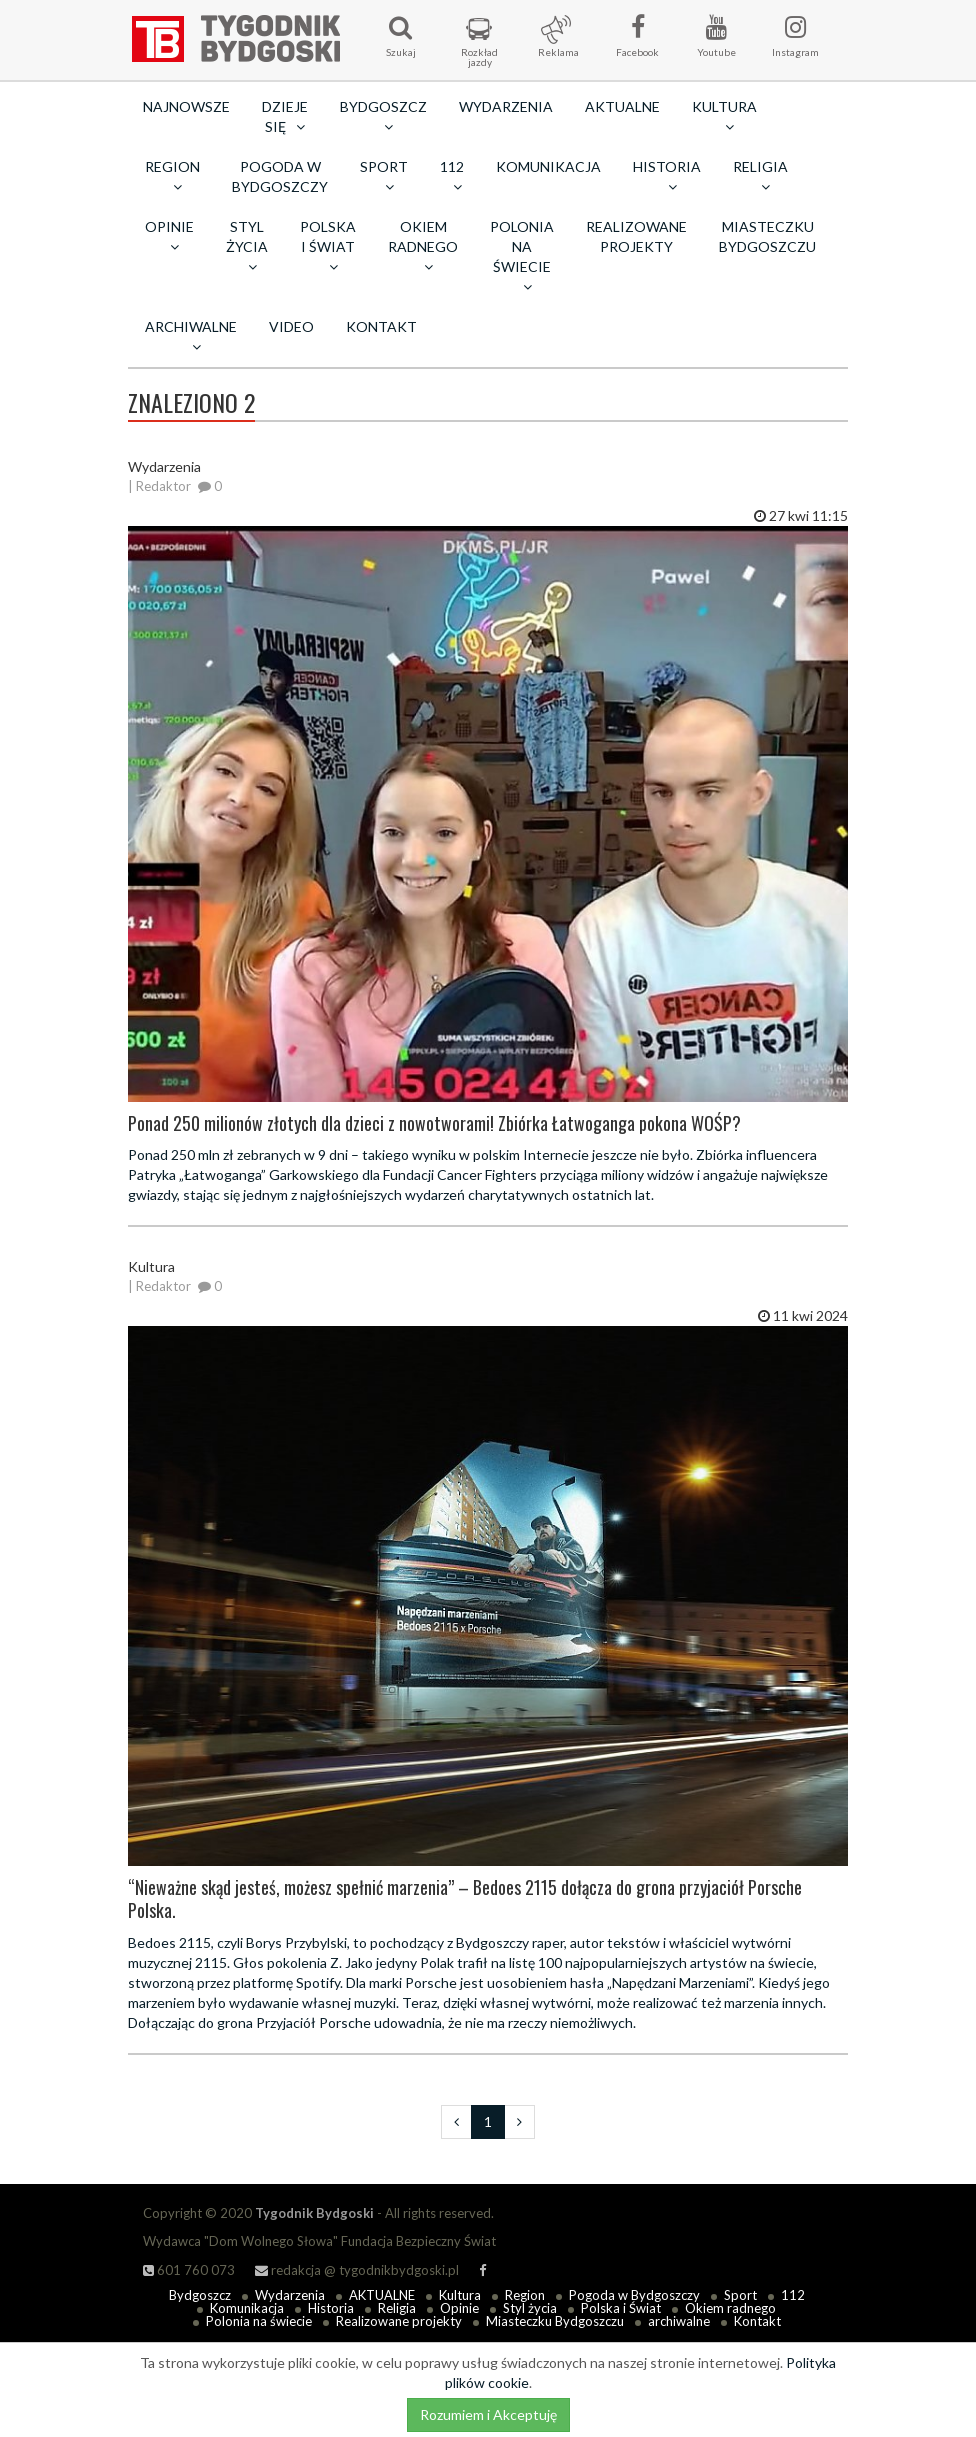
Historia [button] (667, 176)
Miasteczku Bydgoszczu (767, 236)
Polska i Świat (621, 2308)
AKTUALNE (622, 106)
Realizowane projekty (636, 236)
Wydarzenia (506, 106)
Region (525, 2295)
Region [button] (172, 176)
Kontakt (381, 326)
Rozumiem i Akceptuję (488, 2414)
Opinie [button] (169, 236)
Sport (740, 2295)
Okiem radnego (730, 2308)
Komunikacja (548, 166)
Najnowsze (186, 106)
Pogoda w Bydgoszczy (280, 176)
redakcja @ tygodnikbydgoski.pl (357, 2270)
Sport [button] (384, 176)
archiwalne (679, 2321)
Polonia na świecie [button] (522, 256)
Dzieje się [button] (285, 116)
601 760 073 (189, 2270)
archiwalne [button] (191, 336)
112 (793, 2295)
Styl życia (530, 2308)
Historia (331, 2308)
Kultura (460, 2295)
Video (291, 326)
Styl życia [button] (247, 246)
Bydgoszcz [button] (383, 116)
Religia (397, 2308)
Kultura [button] (724, 116)
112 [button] (452, 176)
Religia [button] (760, 176)
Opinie (459, 2308)
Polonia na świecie (259, 2321)
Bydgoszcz (200, 2295)
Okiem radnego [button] (423, 246)
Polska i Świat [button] (328, 246)
